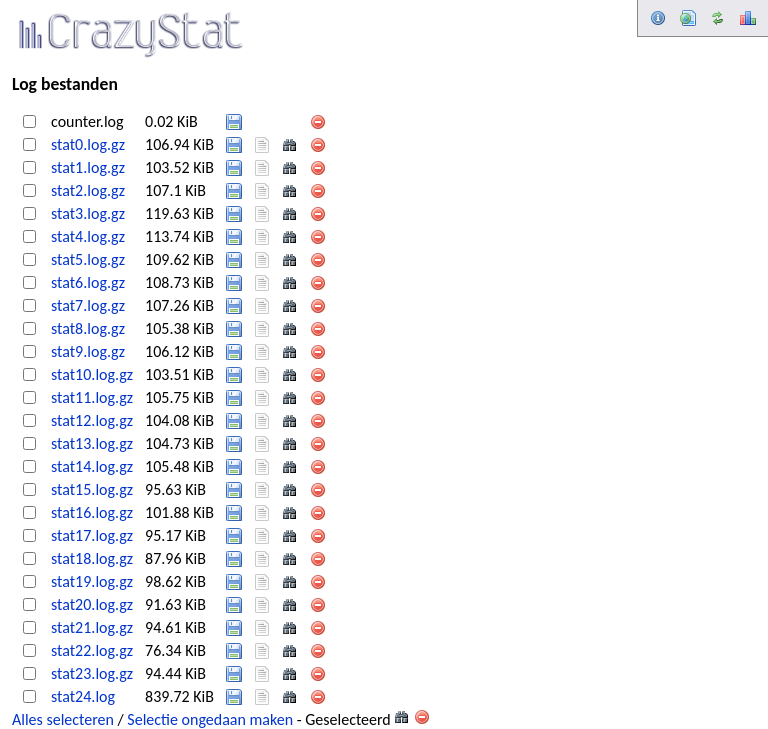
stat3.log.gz (88, 213)
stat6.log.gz (88, 282)
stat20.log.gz (92, 604)
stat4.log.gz (88, 236)
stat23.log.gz (92, 673)
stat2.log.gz (88, 190)
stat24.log (83, 696)
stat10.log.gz (92, 374)
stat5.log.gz (88, 259)
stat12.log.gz (92, 420)
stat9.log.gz (88, 351)
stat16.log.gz (92, 512)
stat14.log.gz (92, 466)
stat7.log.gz (88, 305)
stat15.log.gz (92, 489)
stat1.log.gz (88, 167)
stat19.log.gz (92, 581)
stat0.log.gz (88, 144)
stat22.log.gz (92, 650)
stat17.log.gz (92, 535)
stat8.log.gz (88, 328)
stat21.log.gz (92, 627)
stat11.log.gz (92, 397)
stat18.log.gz (92, 558)
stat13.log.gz (92, 443)
